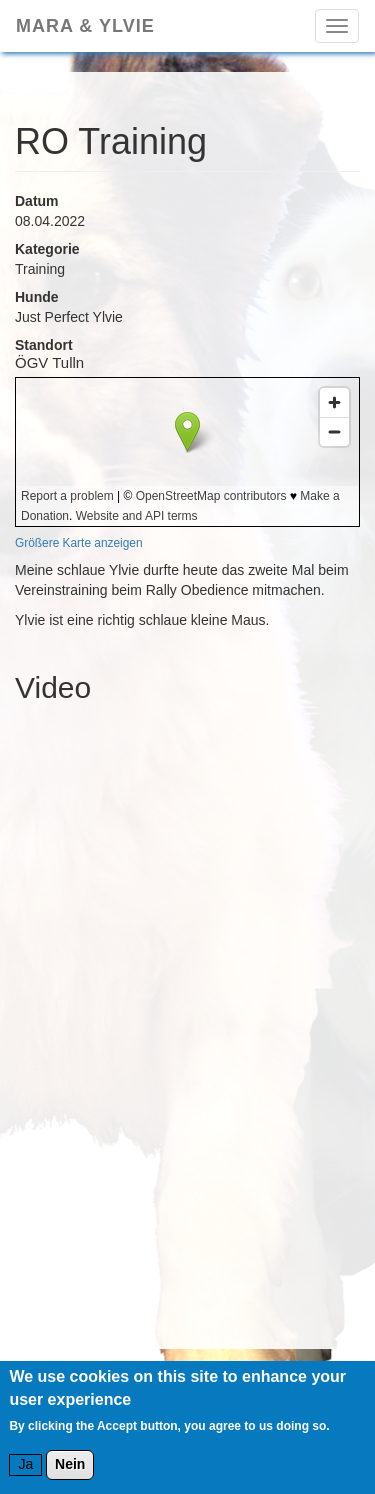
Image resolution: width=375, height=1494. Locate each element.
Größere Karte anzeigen (79, 543)
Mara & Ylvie (85, 26)
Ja (25, 1464)
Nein (70, 1464)
